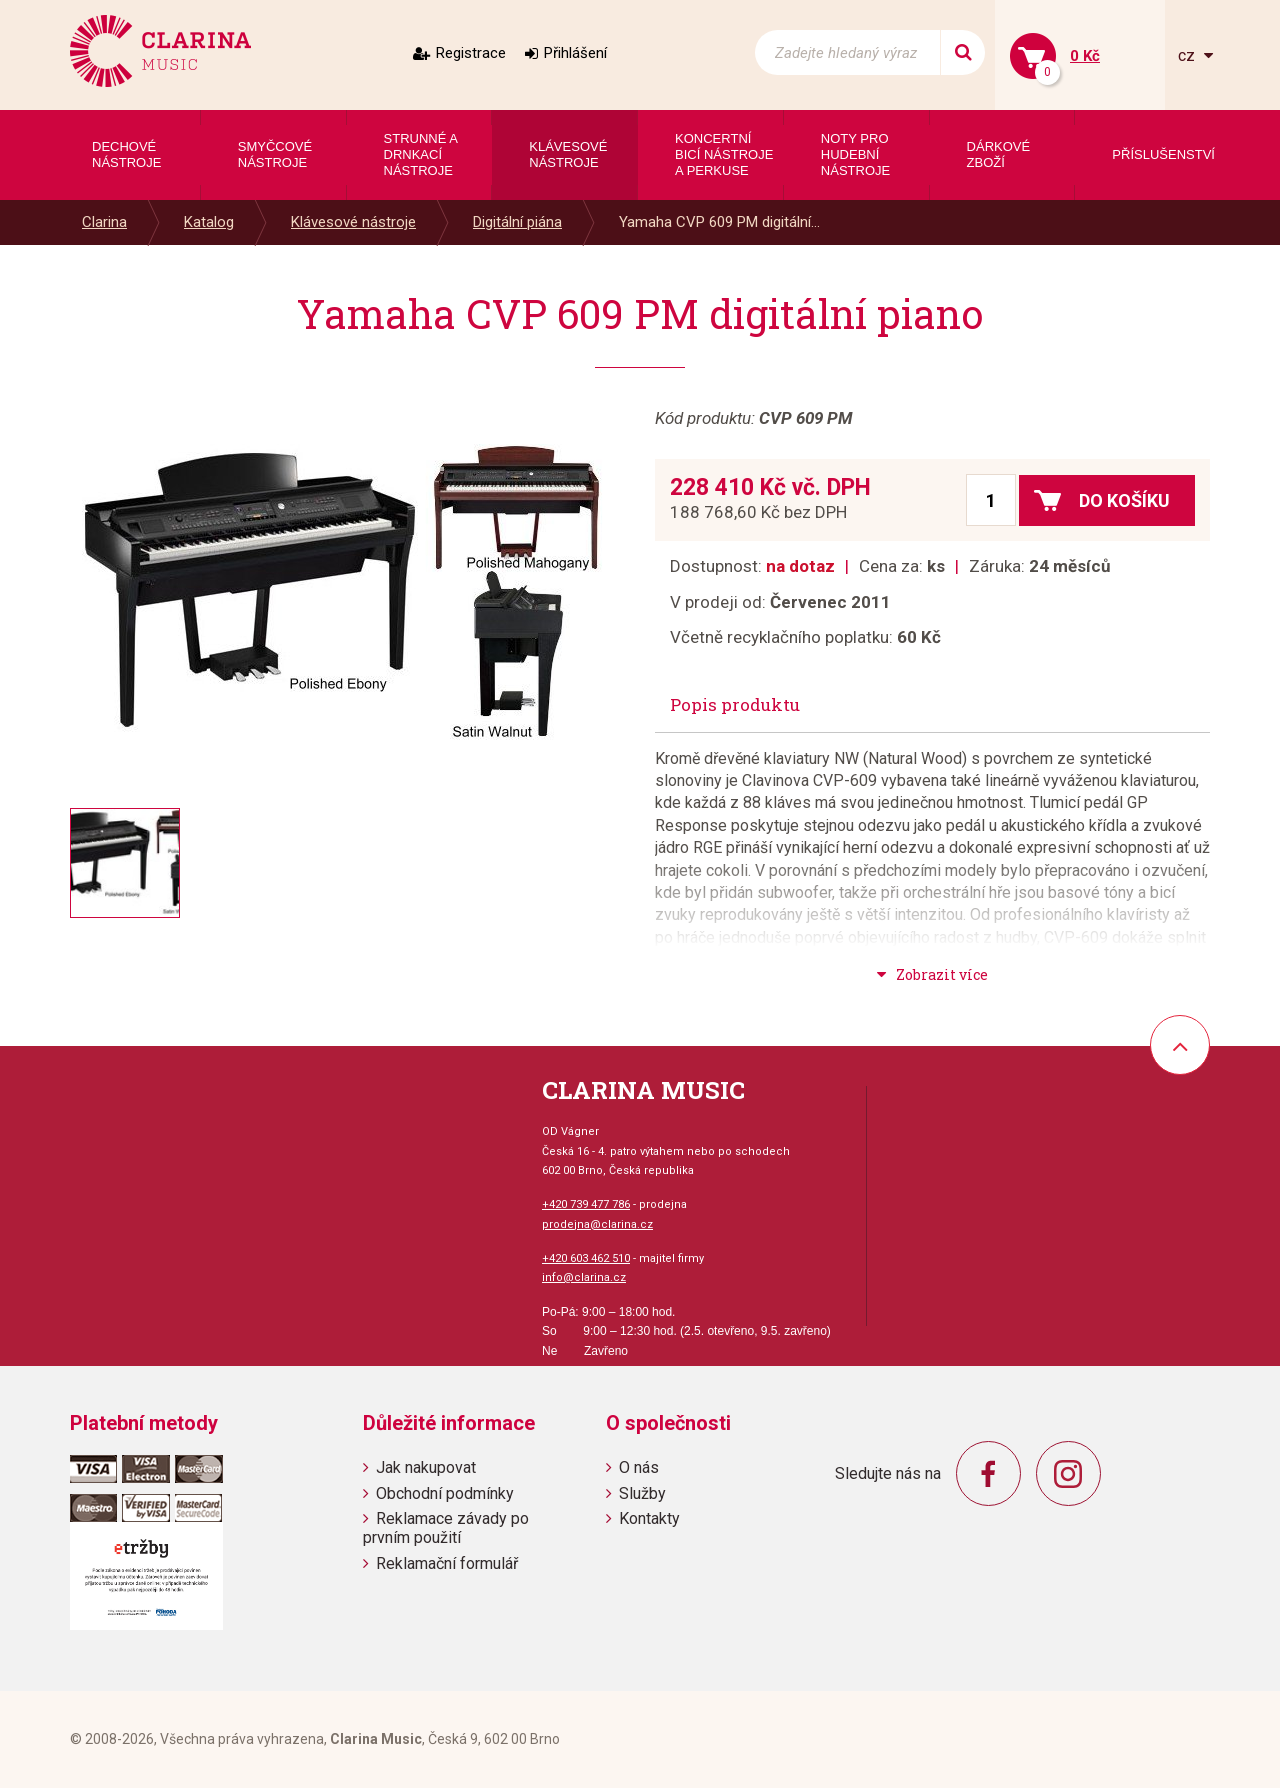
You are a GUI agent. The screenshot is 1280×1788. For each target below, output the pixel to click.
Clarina (104, 222)
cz (1188, 55)
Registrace (471, 53)
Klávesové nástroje (353, 222)
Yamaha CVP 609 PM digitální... (719, 222)
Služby (642, 1493)
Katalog (209, 222)
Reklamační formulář (447, 1563)
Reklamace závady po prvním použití (446, 1528)
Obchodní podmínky (445, 1493)
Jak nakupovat (426, 1467)
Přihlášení (575, 53)
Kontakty (649, 1518)
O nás (639, 1467)
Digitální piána (517, 222)
